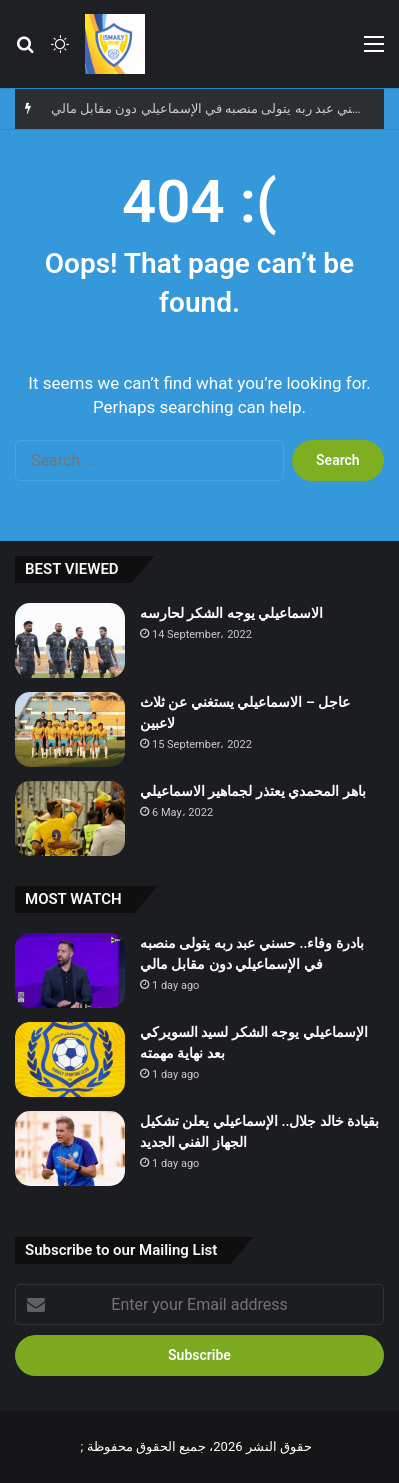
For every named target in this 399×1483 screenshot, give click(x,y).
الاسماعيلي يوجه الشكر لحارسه (231, 613)
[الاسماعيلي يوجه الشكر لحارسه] (70, 640)
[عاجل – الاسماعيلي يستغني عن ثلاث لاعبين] (70, 729)
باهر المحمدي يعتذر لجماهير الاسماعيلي (253, 791)
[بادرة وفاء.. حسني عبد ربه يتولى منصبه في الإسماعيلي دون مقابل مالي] (70, 970)
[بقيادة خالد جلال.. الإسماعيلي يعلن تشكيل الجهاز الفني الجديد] (70, 1148)
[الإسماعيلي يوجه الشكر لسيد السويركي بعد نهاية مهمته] (70, 1059)
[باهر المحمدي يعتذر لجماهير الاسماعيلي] (70, 818)
